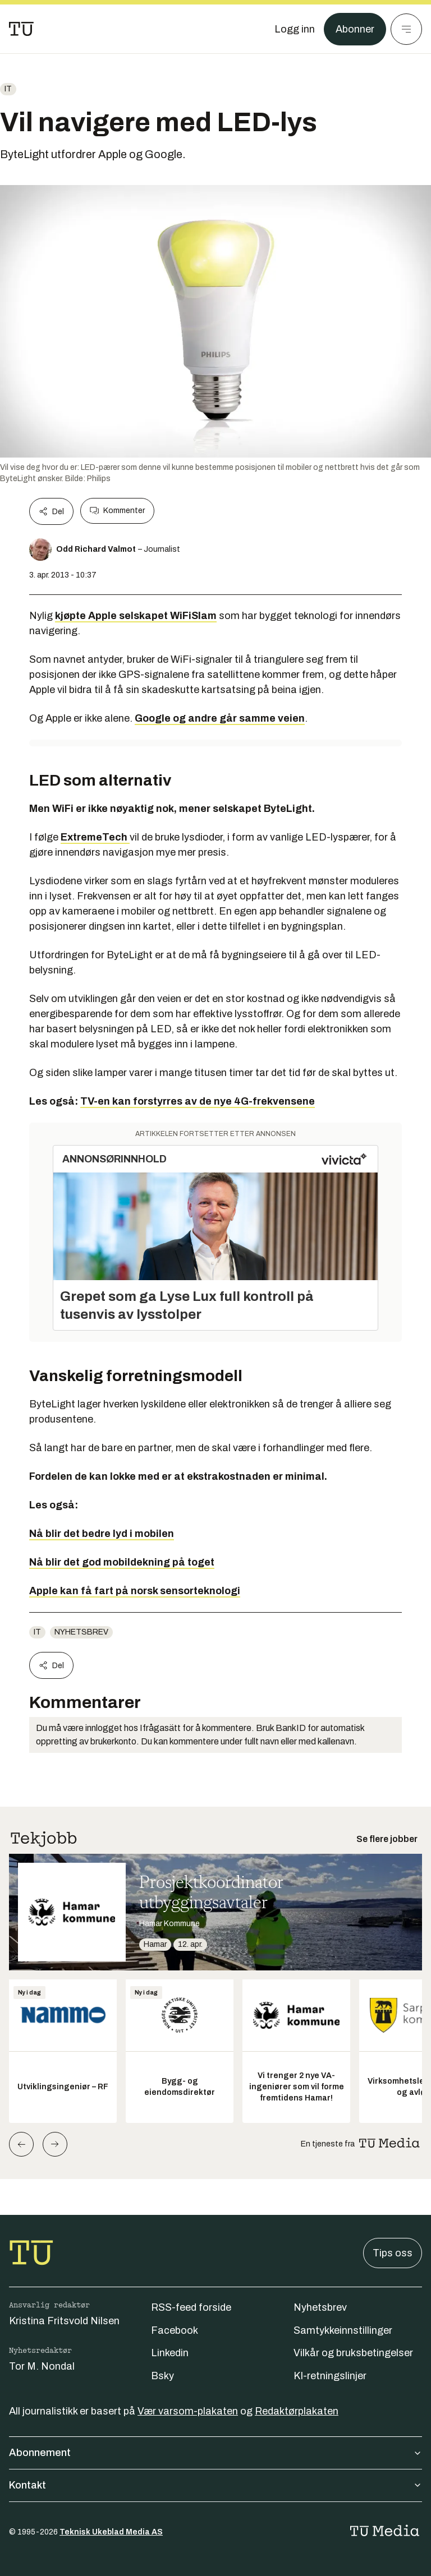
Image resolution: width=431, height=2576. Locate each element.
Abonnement (215, 2452)
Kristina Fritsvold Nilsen (64, 2320)
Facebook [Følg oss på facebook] (174, 2330)
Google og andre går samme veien (220, 718)
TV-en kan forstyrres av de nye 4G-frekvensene (197, 1101)
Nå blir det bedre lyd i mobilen (101, 1533)
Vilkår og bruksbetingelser (353, 2352)
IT (8, 89)
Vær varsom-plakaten (187, 2411)
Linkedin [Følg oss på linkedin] (170, 2352)
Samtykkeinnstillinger (343, 2330)
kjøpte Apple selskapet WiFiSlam (136, 615)
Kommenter (117, 510)
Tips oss (392, 2253)
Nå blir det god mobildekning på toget (121, 1562)
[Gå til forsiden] (21, 29)
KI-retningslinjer (330, 2375)
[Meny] (406, 29)
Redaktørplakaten (296, 2411)
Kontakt (215, 2485)
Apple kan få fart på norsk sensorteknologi (134, 1590)
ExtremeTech (95, 837)
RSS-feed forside (191, 2307)
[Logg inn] (294, 29)
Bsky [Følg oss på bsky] (162, 2375)
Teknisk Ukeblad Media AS (111, 2532)
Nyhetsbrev (81, 1632)
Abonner (355, 29)
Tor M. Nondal (42, 2366)
